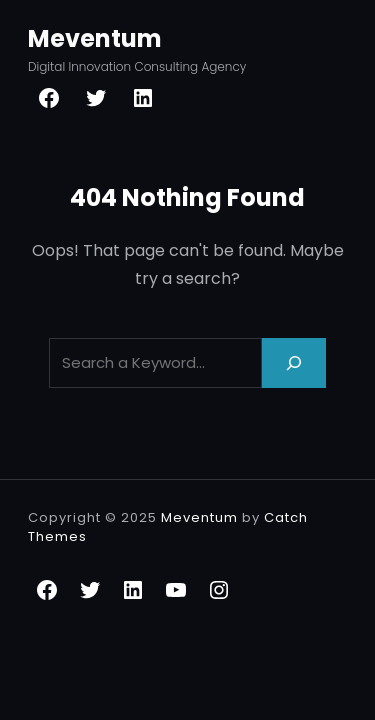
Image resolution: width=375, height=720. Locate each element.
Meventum (95, 38)
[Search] (294, 362)
